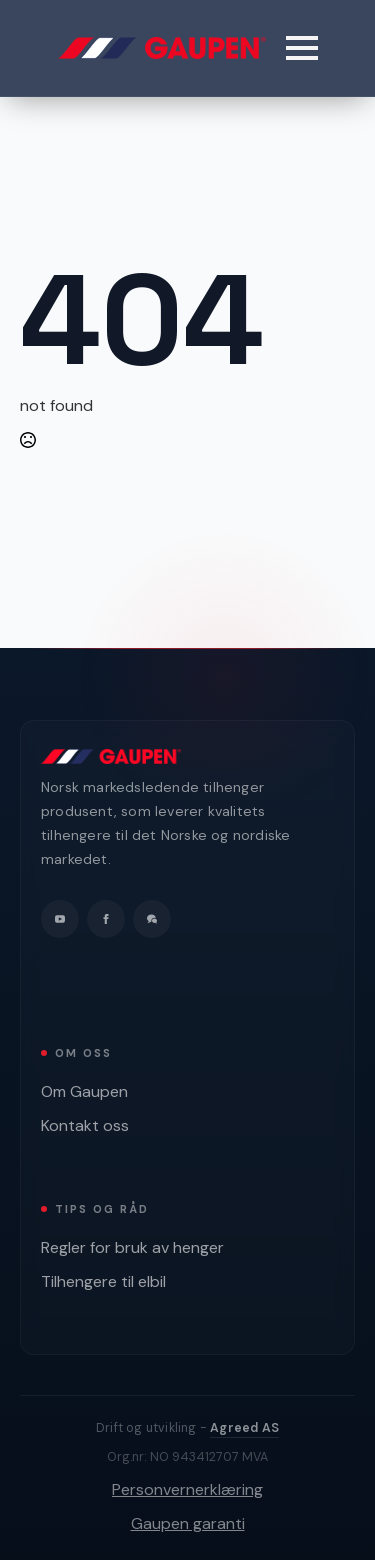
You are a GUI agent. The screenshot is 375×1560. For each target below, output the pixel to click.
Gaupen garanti (188, 1523)
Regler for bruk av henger (132, 1247)
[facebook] (106, 919)
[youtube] (60, 919)
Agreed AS (244, 1428)
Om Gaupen (84, 1091)
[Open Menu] (302, 48)
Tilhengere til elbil (103, 1281)
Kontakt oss (85, 1125)
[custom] (152, 919)
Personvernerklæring (187, 1489)
